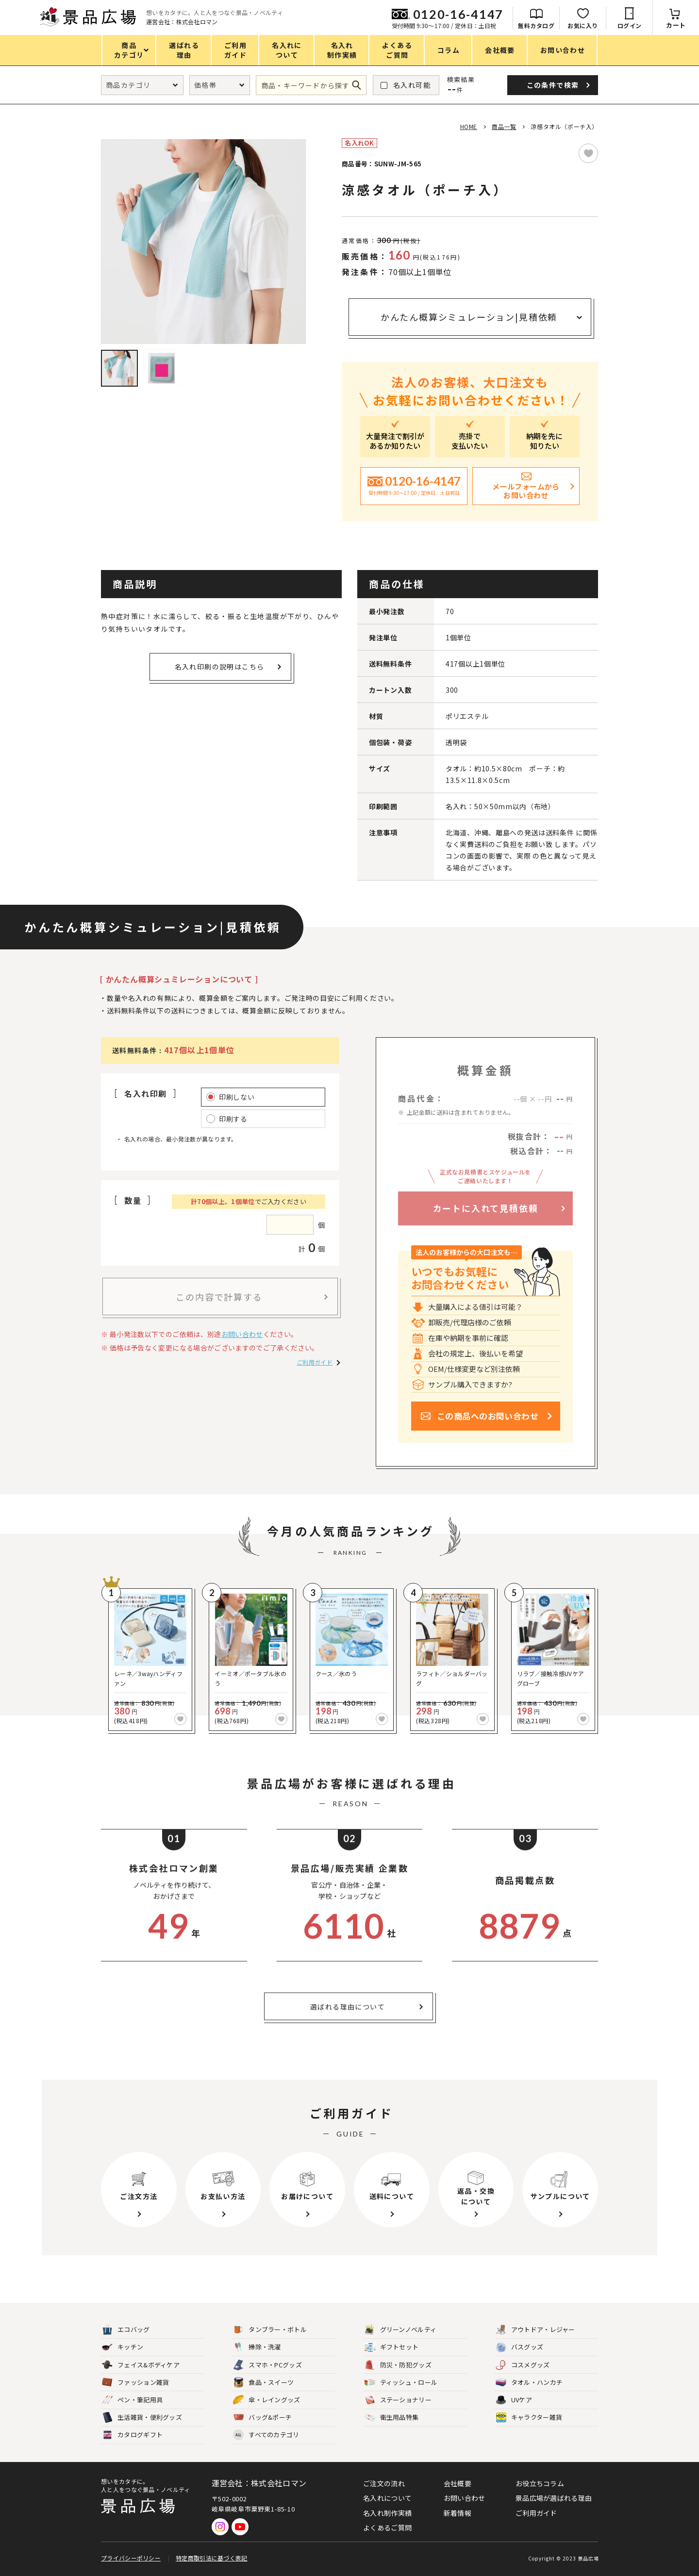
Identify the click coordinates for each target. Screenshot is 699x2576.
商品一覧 (504, 126)
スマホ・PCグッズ (267, 2365)
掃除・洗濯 (257, 2347)
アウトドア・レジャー (535, 2330)
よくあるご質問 (387, 2527)
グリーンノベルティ (401, 2330)
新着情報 (457, 2513)
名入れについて (387, 2498)
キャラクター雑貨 (529, 2418)
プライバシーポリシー (131, 2558)
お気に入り (582, 25)
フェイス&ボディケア (141, 2365)
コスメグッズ (523, 2365)
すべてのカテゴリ (266, 2435)
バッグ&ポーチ (262, 2418)
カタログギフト (132, 2435)
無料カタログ (536, 25)
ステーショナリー (398, 2400)
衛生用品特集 (392, 2418)
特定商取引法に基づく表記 (212, 2558)
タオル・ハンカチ (529, 2383)
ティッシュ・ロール (401, 2383)
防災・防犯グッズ (398, 2365)
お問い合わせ (242, 1334)
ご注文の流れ (384, 2483)
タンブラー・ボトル (270, 2330)
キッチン (122, 2347)
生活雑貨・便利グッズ (142, 2418)
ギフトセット (392, 2347)
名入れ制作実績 (387, 2513)
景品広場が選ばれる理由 (554, 2498)
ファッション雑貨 (135, 2383)
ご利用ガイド (315, 1362)
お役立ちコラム (540, 2483)
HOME (468, 126)
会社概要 (457, 2483)
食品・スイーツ (263, 2383)
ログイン (629, 25)
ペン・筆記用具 (132, 2400)
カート (676, 25)
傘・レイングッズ (266, 2400)
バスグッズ (520, 2347)
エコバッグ (126, 2330)
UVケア (514, 2400)
